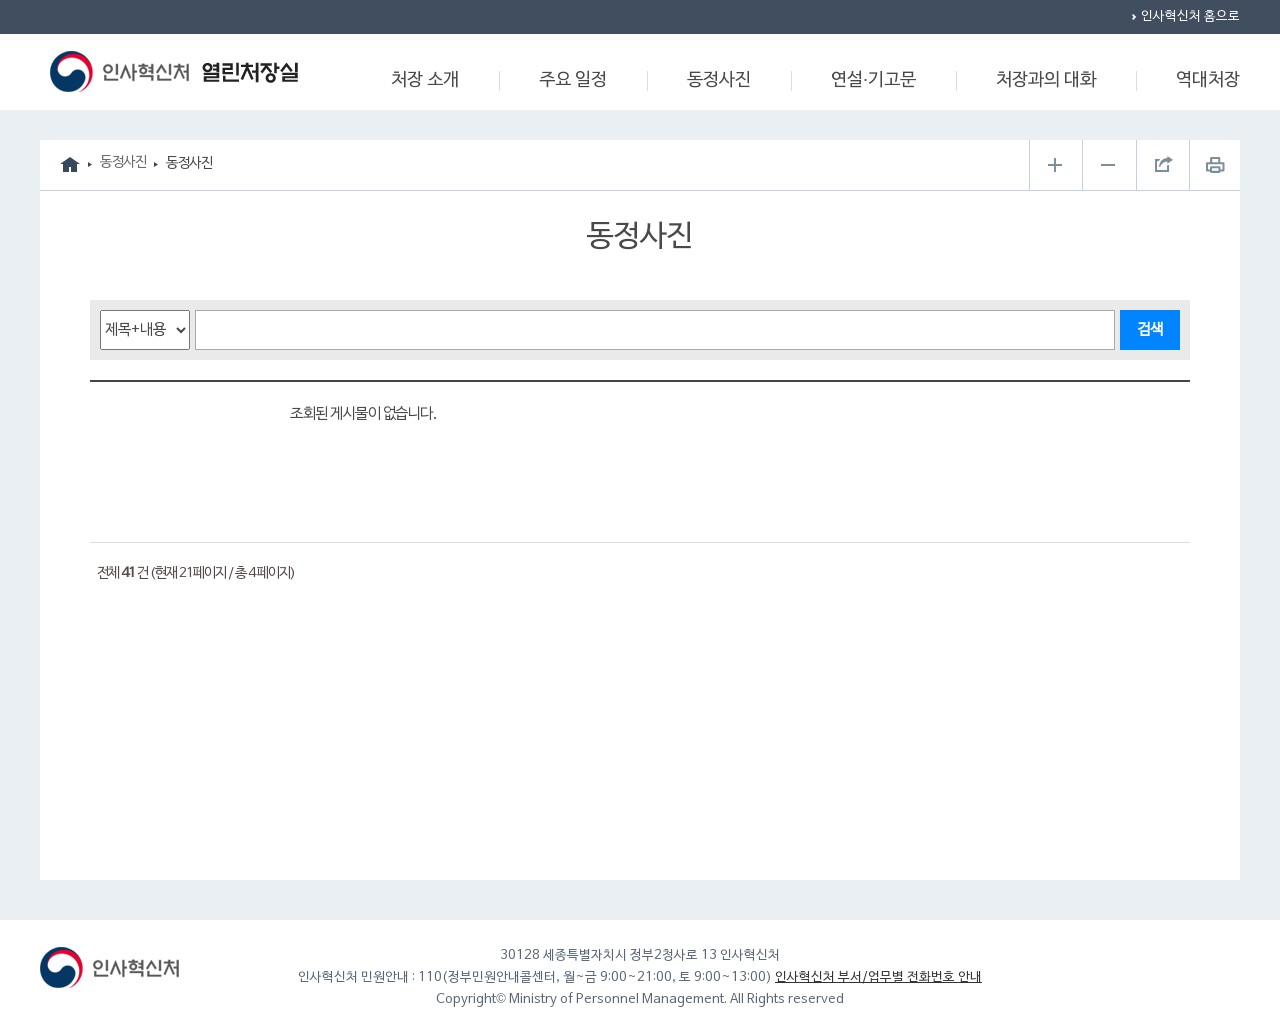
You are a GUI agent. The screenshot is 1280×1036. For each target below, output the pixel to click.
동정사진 (719, 80)
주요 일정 (573, 80)
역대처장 (1208, 80)
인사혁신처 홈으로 (1190, 17)
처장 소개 (425, 80)
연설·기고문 (873, 80)
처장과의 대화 (1046, 80)
